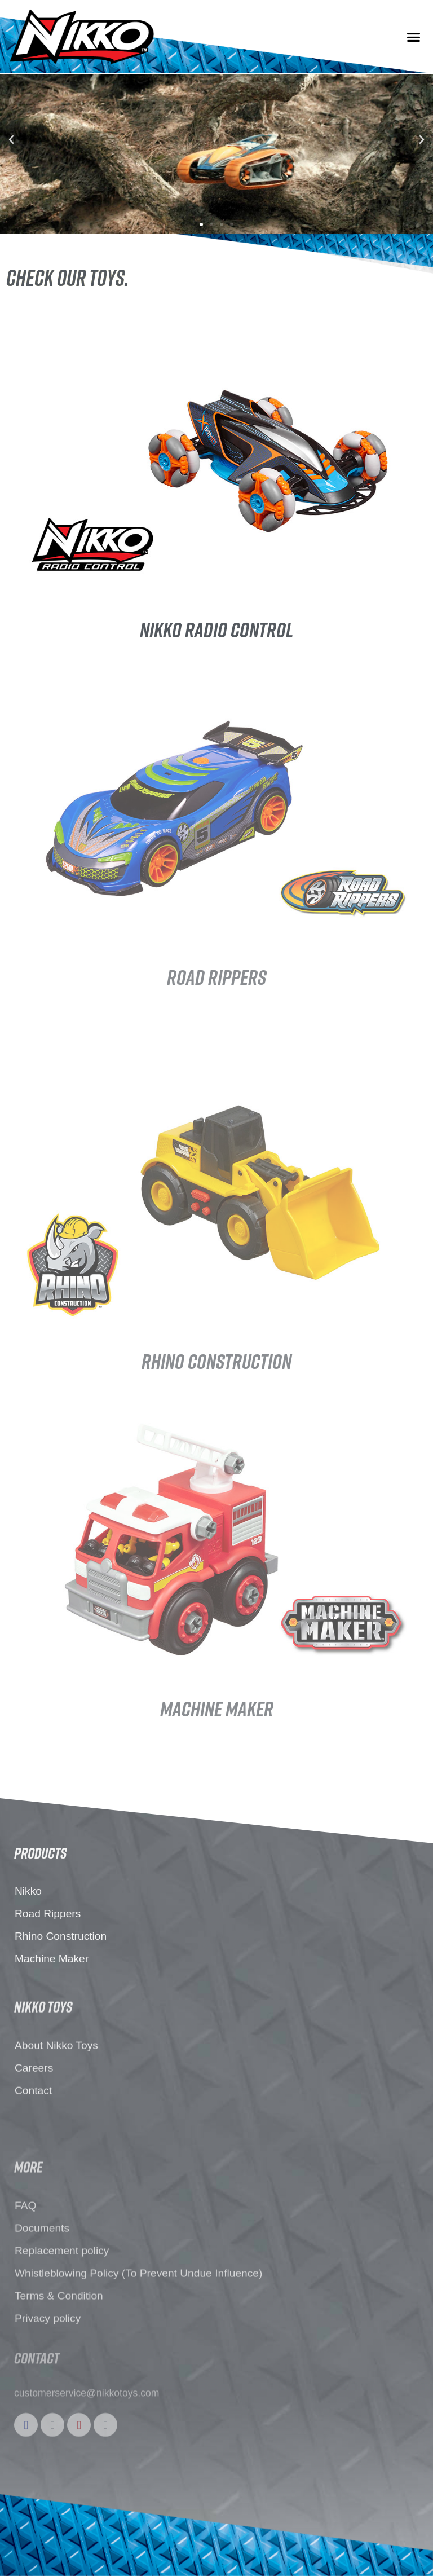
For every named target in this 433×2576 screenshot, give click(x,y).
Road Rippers (216, 977)
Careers (34, 2142)
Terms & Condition (59, 2426)
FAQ (25, 2336)
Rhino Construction (61, 1994)
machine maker (216, 1708)
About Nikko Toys (56, 2120)
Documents (42, 2358)
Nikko (28, 1948)
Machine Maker (52, 2016)
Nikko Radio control (216, 629)
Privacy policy (48, 2449)
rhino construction (216, 1361)
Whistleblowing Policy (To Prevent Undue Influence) (138, 2404)
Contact (33, 2165)
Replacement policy (62, 2381)
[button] (413, 37)
